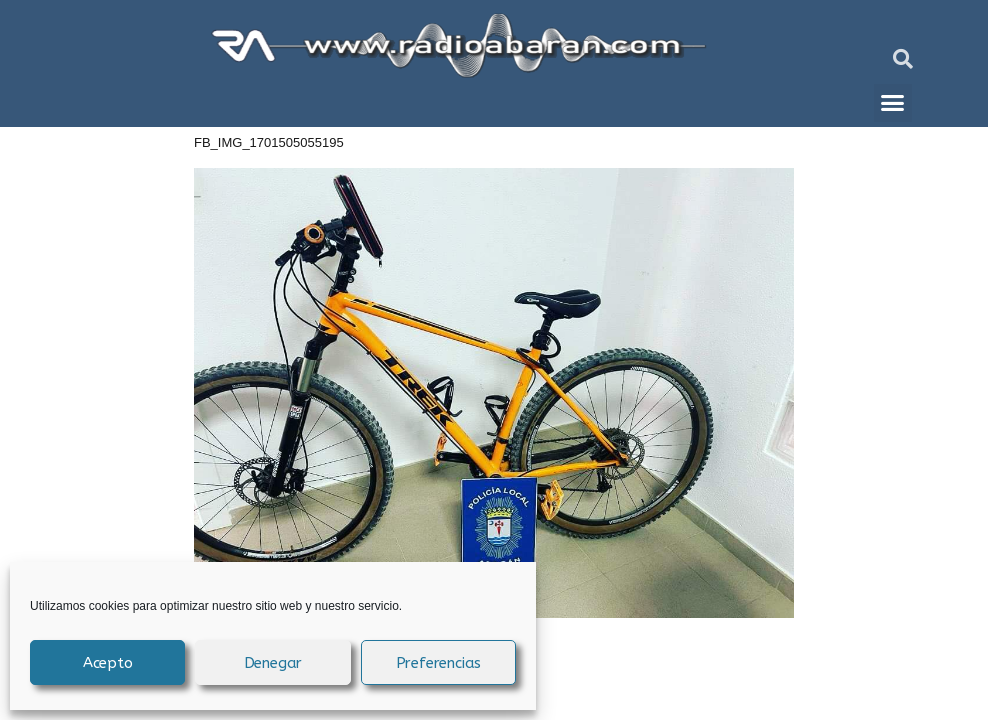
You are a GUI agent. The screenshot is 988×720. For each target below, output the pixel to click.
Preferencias (439, 663)
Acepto (108, 663)
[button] (903, 59)
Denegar (273, 663)
